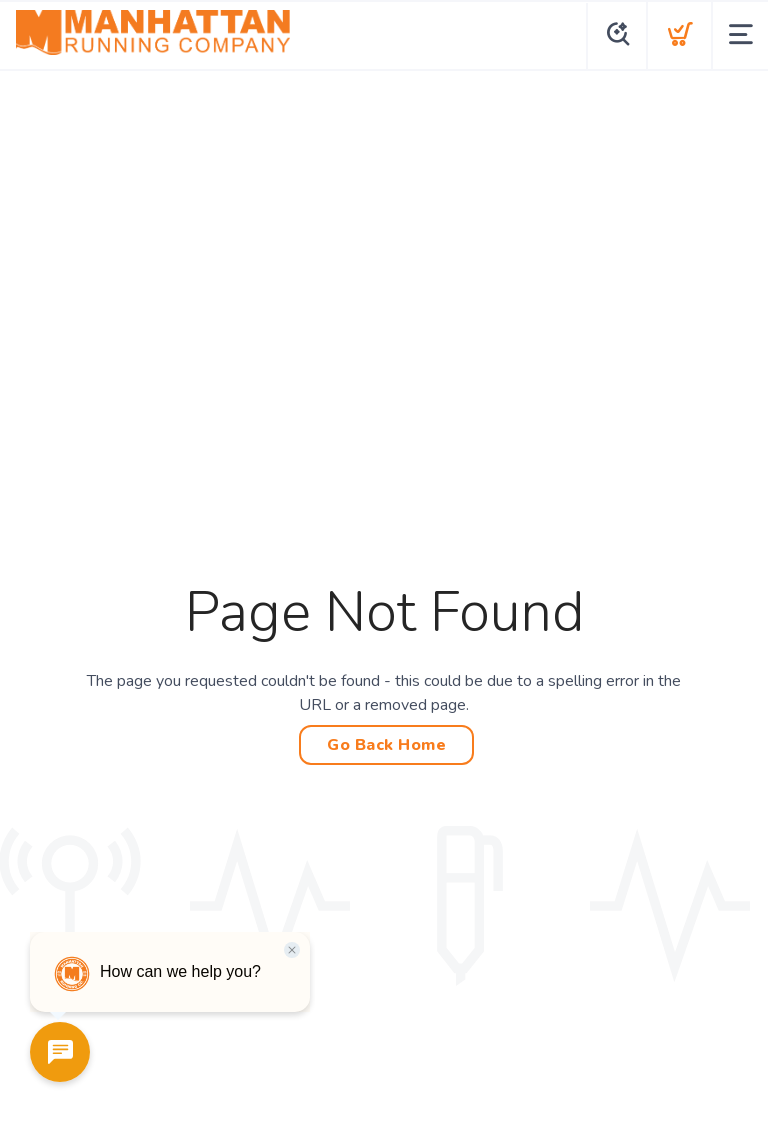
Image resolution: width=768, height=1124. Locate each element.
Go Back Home (386, 745)
